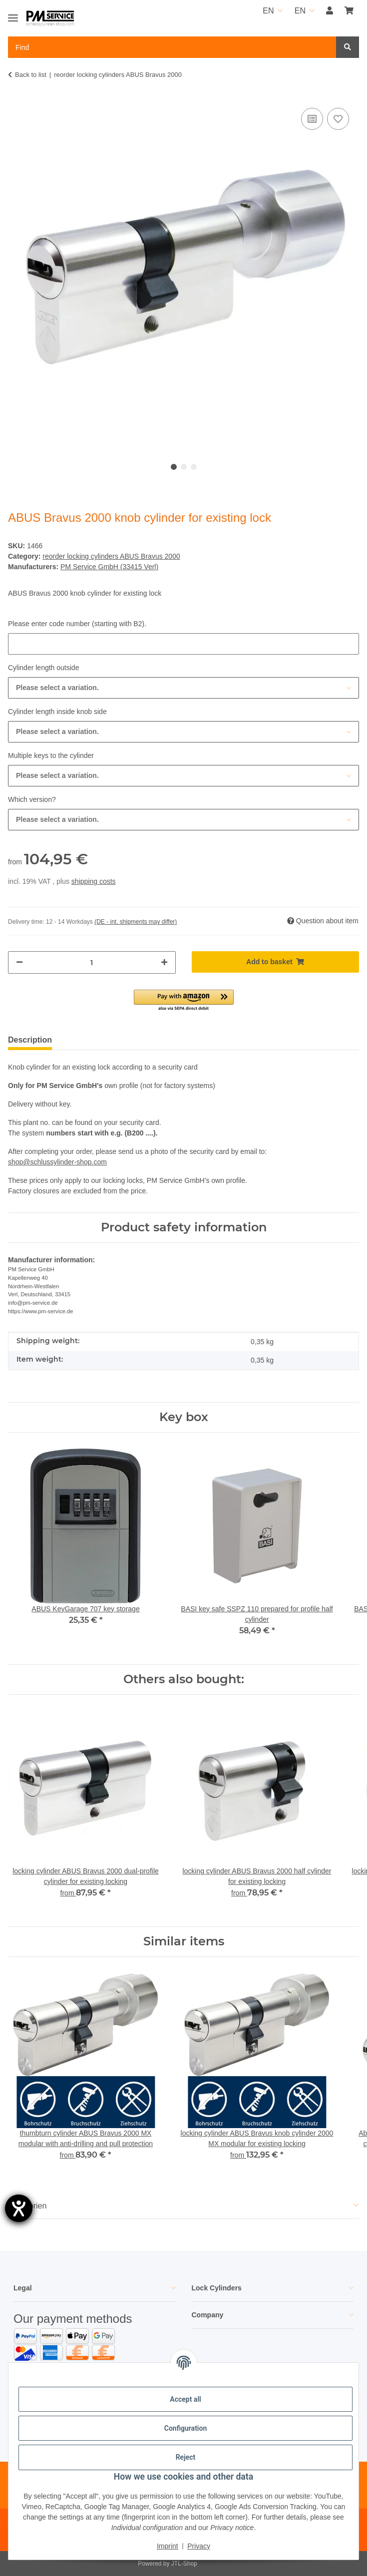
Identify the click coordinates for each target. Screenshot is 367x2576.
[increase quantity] (164, 962)
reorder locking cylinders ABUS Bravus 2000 (111, 556)
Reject (186, 2457)
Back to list (30, 74)
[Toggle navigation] (13, 13)
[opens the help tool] (18, 2208)
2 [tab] (184, 467)
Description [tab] (30, 1040)
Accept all (185, 2399)
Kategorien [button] (27, 2206)
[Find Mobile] (172, 47)
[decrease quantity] (19, 962)
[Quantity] (92, 962)
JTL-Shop (184, 2563)
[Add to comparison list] (312, 119)
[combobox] (183, 688)
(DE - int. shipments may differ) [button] (135, 921)
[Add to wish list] (338, 119)
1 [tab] (174, 467)
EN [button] (268, 10)
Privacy (198, 2546)
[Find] (347, 47)
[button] (330, 11)
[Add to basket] (276, 962)
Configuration (185, 2428)
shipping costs (93, 881)
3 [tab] (194, 467)
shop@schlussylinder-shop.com (57, 1162)
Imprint (167, 2546)
